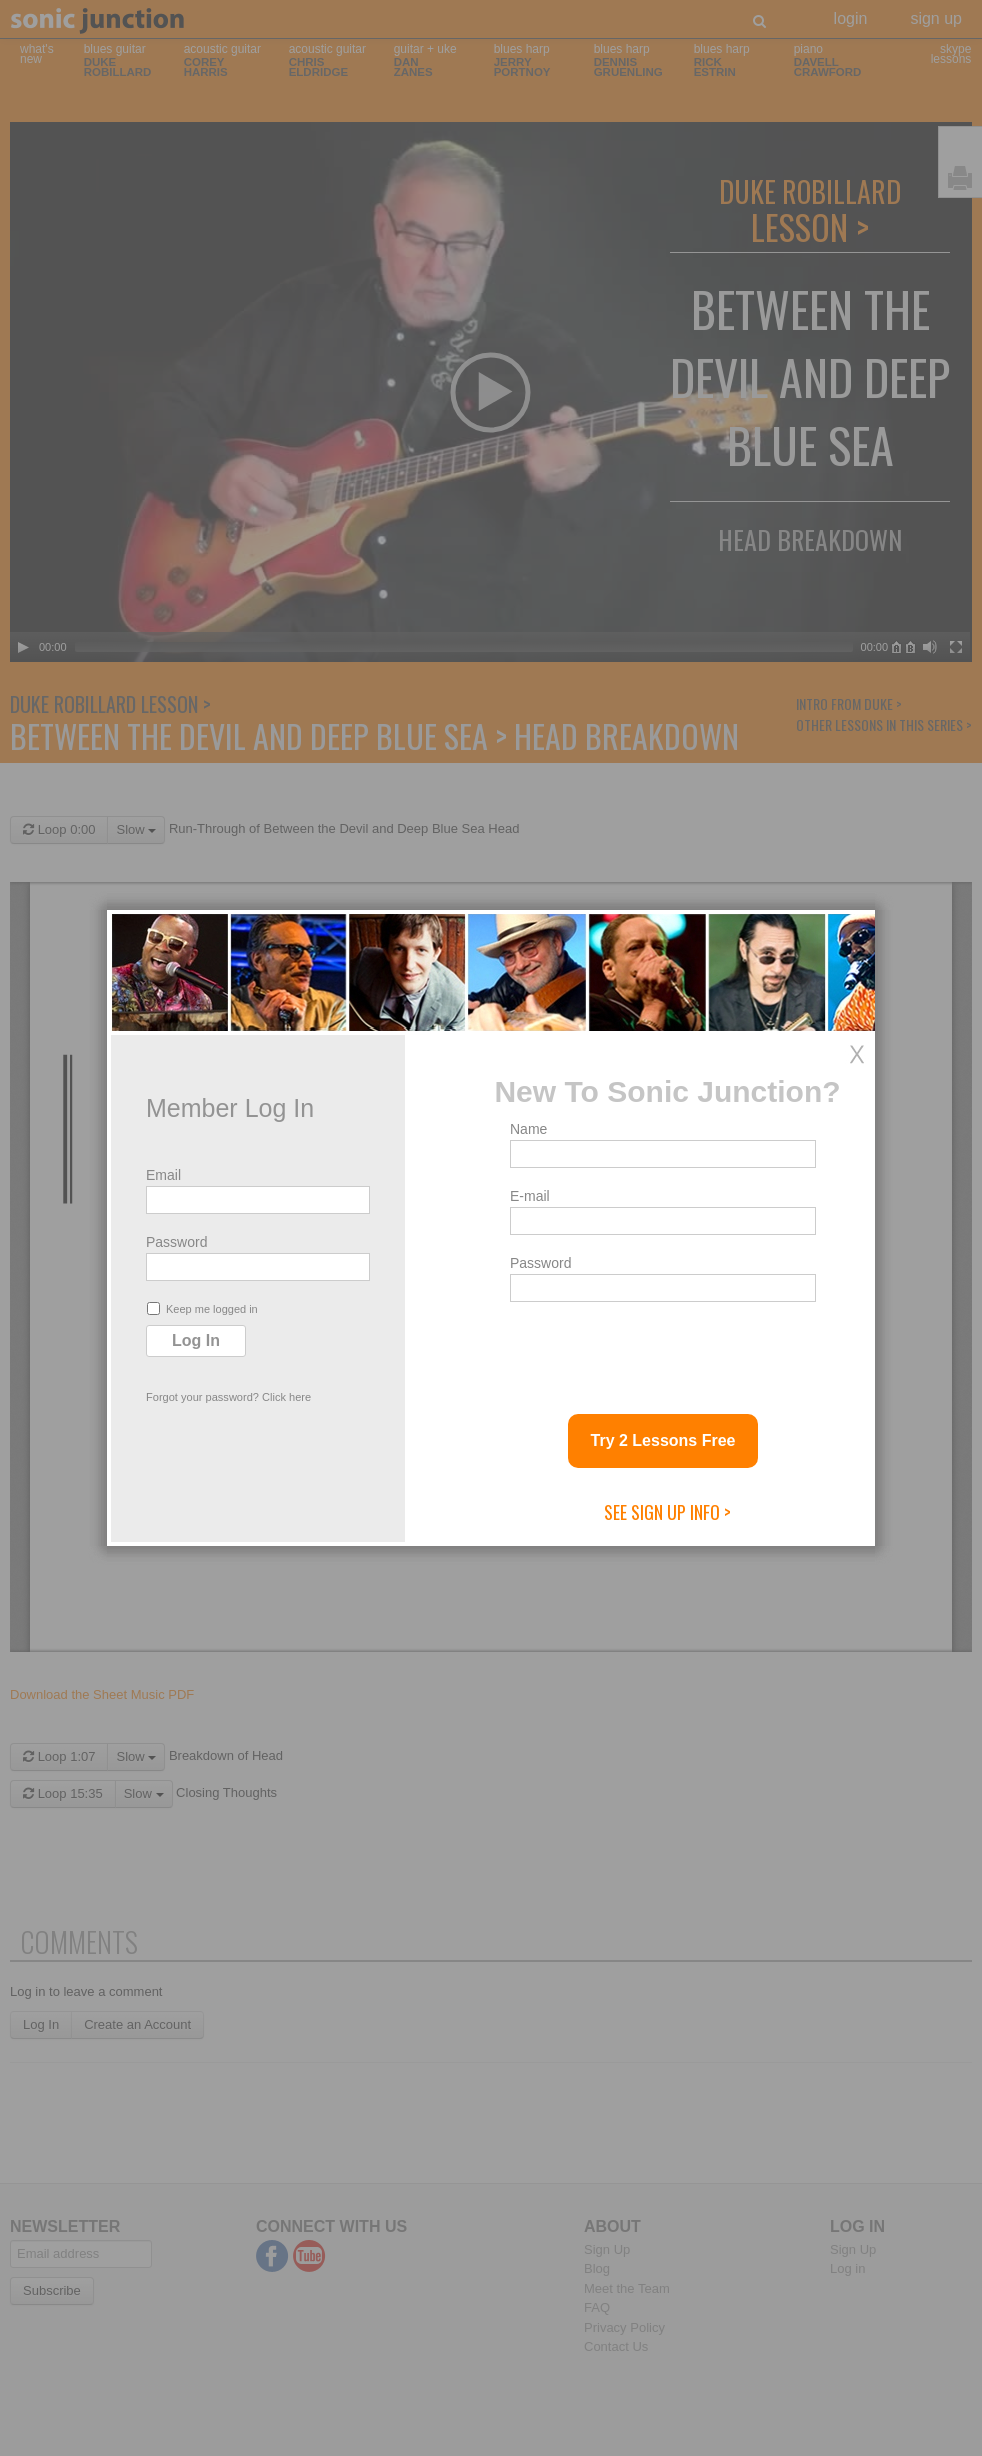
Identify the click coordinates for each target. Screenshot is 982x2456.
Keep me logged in (202, 1308)
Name (528, 1129)
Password (176, 1242)
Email (163, 1175)
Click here (286, 1397)
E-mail (530, 1196)
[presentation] (662, 1350)
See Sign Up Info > (667, 1512)
